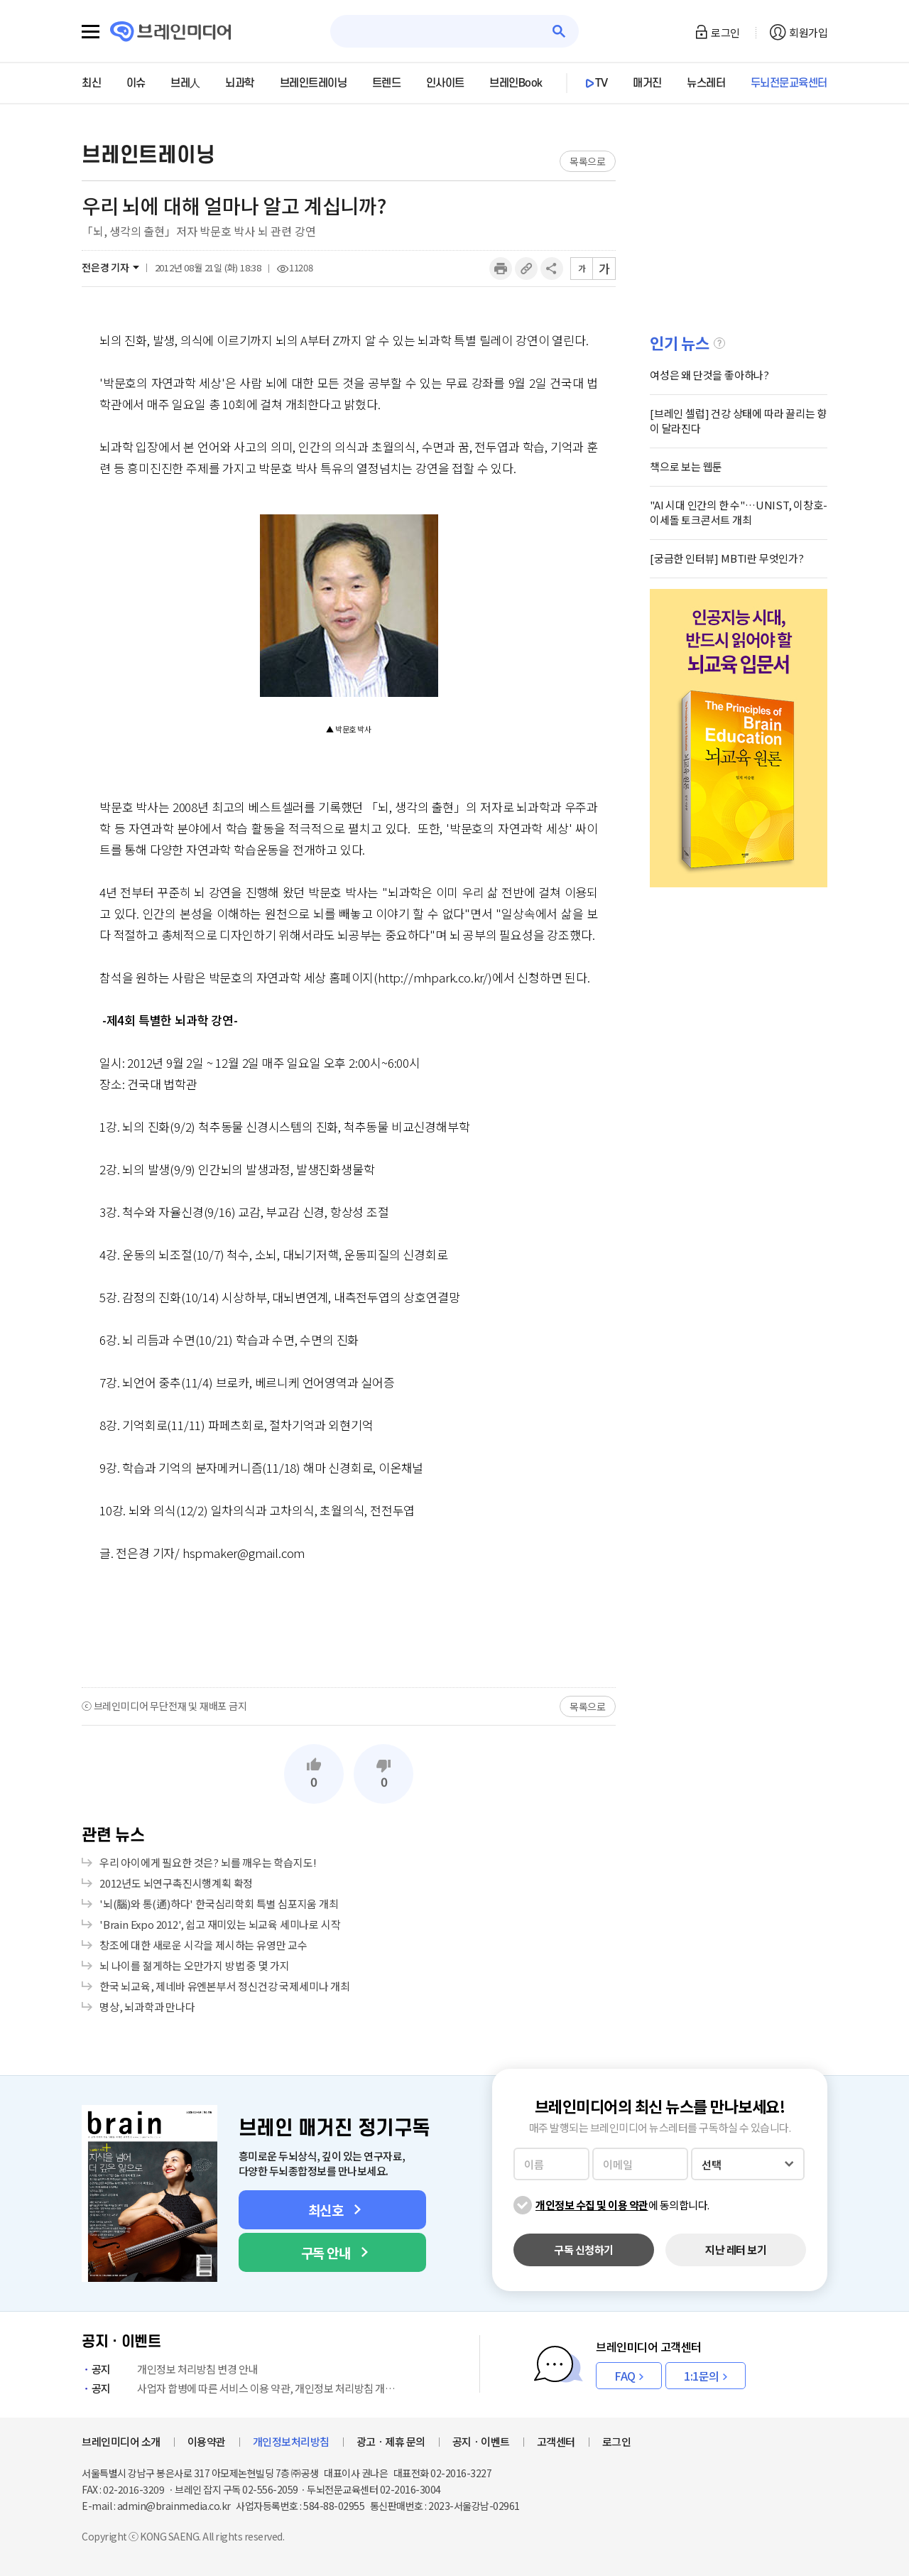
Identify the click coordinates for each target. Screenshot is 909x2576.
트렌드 (386, 83)
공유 (551, 268)
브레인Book (516, 83)
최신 (91, 83)
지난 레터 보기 (735, 2249)
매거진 (647, 83)
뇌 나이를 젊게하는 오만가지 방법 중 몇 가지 (194, 1965)
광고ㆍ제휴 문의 (390, 2441)
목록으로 (588, 161)
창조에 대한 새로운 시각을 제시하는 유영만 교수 (203, 1944)
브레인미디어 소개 (121, 2441)
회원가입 (808, 32)
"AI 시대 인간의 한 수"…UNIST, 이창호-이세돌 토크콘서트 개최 (738, 512)
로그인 (725, 32)
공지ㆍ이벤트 (481, 2441)
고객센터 (556, 2441)
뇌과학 (239, 83)
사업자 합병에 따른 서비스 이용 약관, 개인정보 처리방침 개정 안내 (241, 2388)
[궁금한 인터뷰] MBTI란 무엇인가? (727, 558)
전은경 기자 (105, 267)
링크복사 (526, 268)
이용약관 (206, 2441)
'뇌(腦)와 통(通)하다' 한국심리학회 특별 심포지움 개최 (219, 1903)
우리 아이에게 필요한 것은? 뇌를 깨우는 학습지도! (207, 1862)
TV (601, 83)
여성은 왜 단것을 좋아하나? (709, 374)
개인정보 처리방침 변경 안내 (170, 2368)
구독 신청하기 (584, 2249)
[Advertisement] (348, 1624)
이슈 (136, 83)
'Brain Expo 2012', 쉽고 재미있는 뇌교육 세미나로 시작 (219, 1924)
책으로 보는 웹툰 (686, 466)
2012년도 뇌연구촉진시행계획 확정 (176, 1883)
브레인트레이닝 (313, 83)
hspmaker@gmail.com (244, 1553)
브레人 (185, 83)
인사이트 (445, 83)
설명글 (719, 343)
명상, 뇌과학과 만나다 (147, 2006)
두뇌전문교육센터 (789, 83)
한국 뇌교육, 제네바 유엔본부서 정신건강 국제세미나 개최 (224, 1986)
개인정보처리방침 (291, 2441)
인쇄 (500, 268)
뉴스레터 (706, 83)
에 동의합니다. (622, 2204)
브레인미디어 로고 (171, 31)
